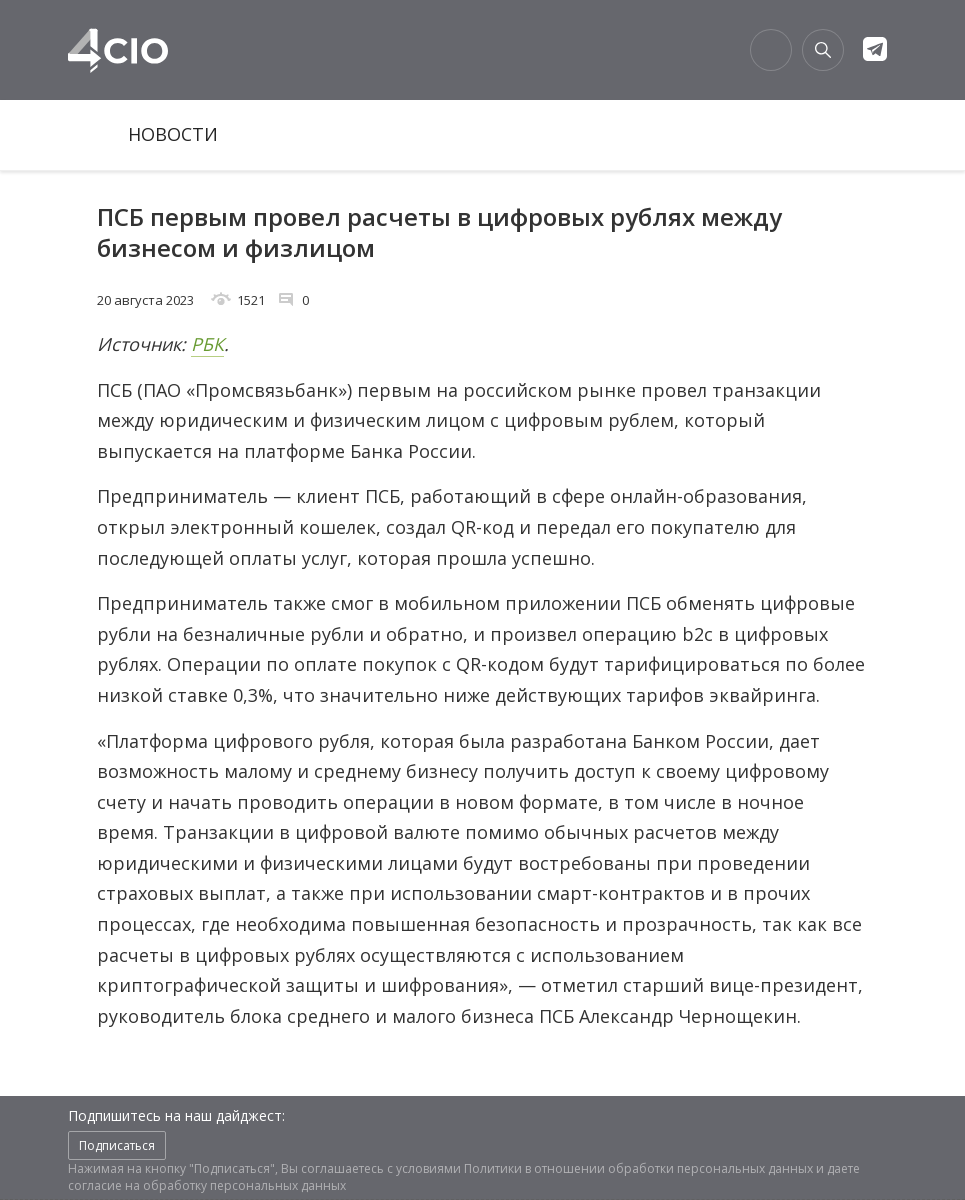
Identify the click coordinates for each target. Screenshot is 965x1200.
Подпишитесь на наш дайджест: (176, 1115)
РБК (207, 344)
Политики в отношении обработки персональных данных (638, 1168)
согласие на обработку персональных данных (207, 1185)
